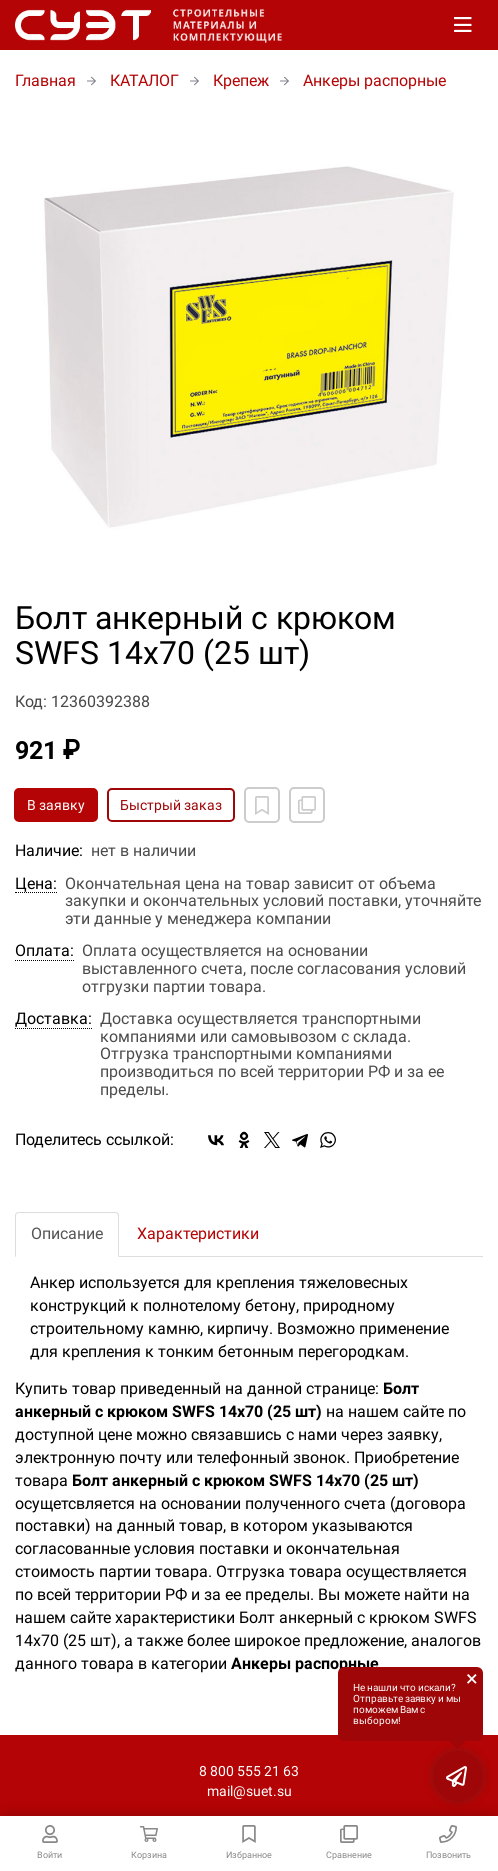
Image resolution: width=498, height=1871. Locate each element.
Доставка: (53, 1019)
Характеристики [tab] (198, 1233)
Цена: (36, 884)
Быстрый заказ (171, 805)
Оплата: (44, 951)
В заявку (56, 805)
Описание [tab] (67, 1233)
